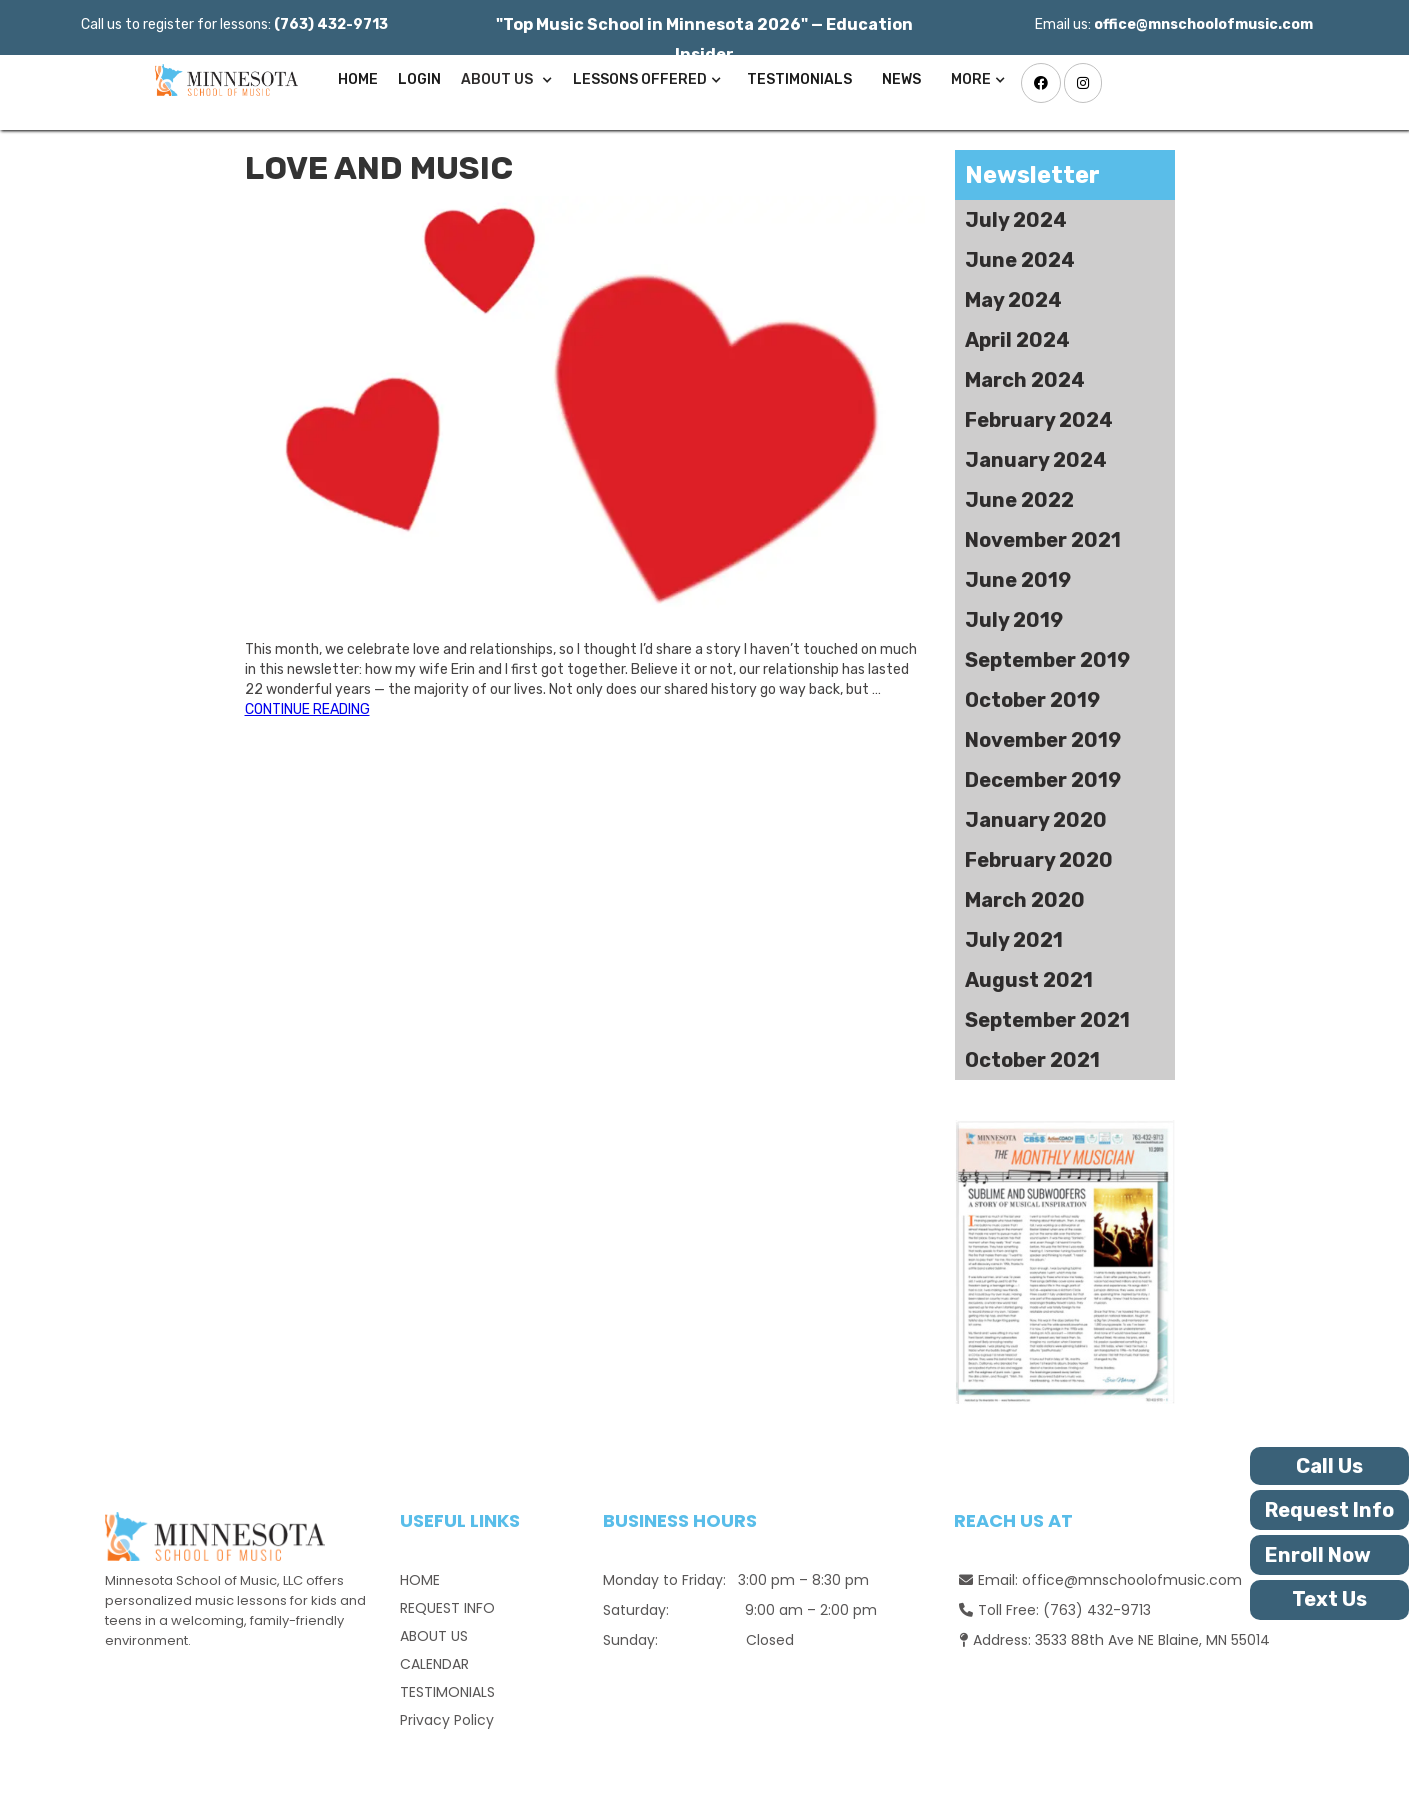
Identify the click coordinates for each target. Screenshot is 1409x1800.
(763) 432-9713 (1097, 1610)
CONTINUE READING (307, 709)
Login (419, 79)
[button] (507, 80)
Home (358, 79)
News (901, 79)
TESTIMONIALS (799, 79)
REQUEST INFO (447, 1608)
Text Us (1329, 1599)
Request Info (1329, 1510)
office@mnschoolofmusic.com (1132, 1580)
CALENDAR (434, 1664)
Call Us (1329, 1466)
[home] (221, 80)
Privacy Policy (447, 1720)
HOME (420, 1580)
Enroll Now (1318, 1555)
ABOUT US (434, 1636)
